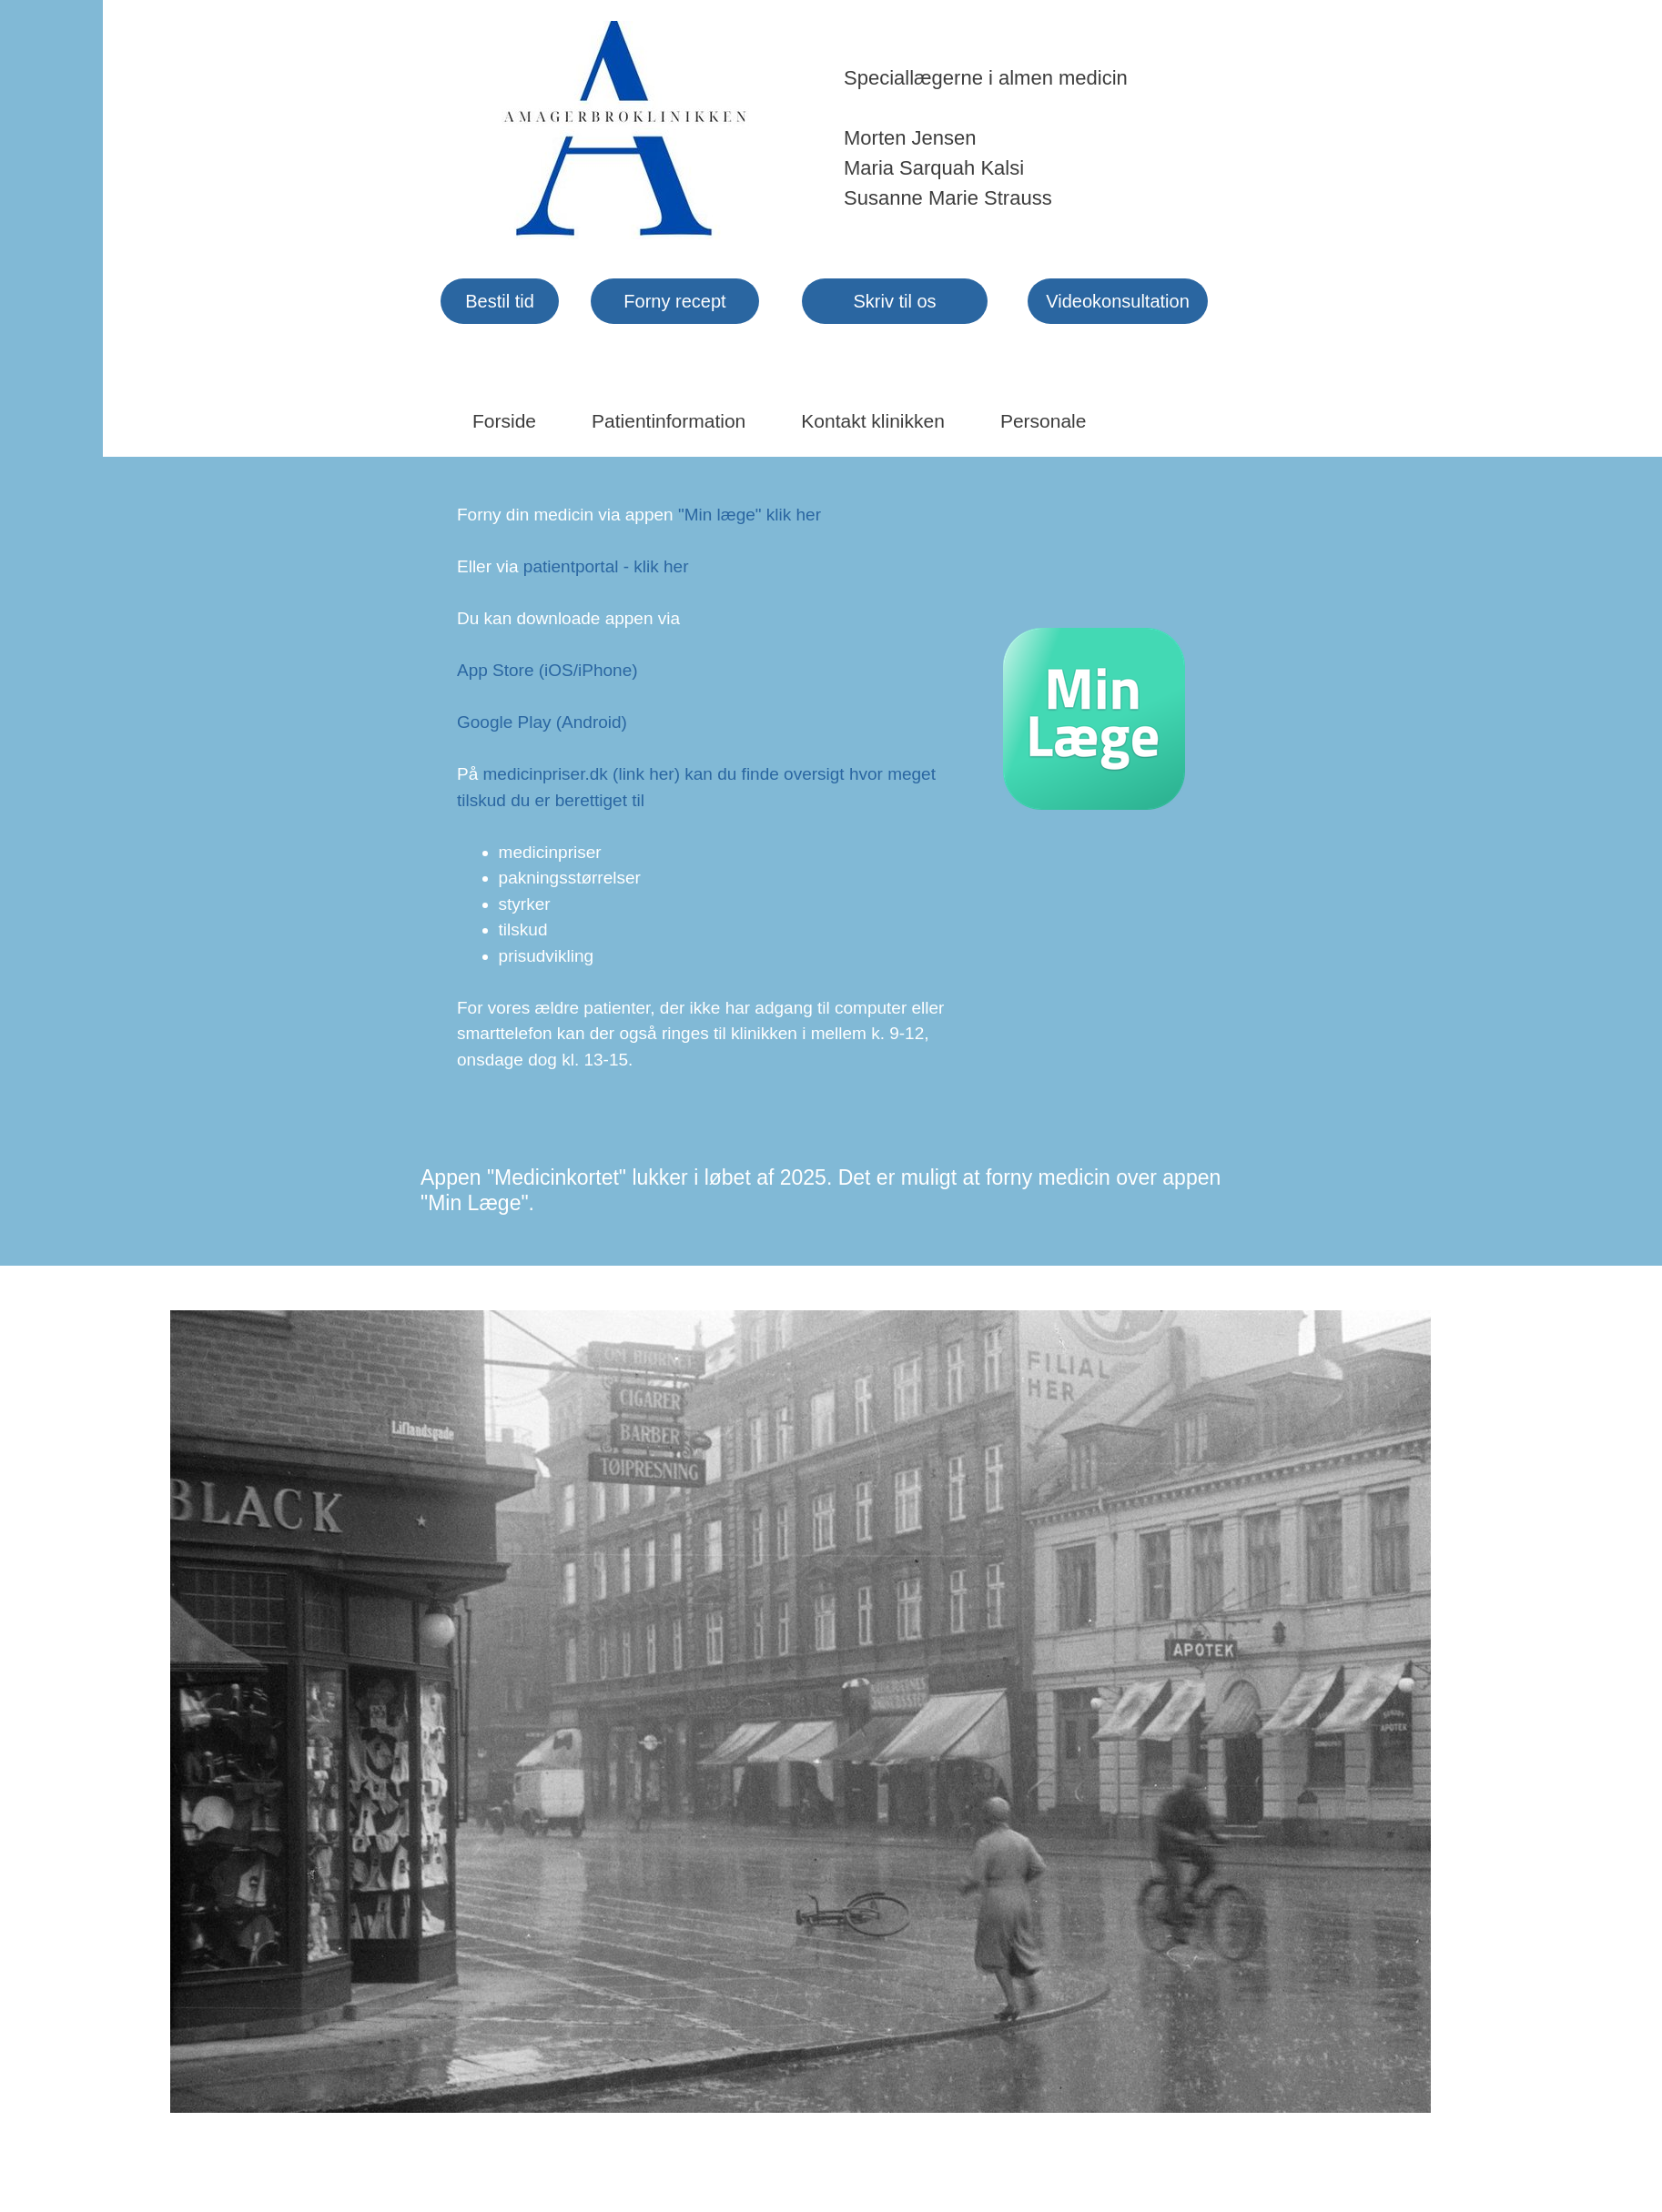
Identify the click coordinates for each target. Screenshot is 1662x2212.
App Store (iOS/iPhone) (547, 670)
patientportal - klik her (606, 566)
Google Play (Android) (542, 722)
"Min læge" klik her (749, 514)
